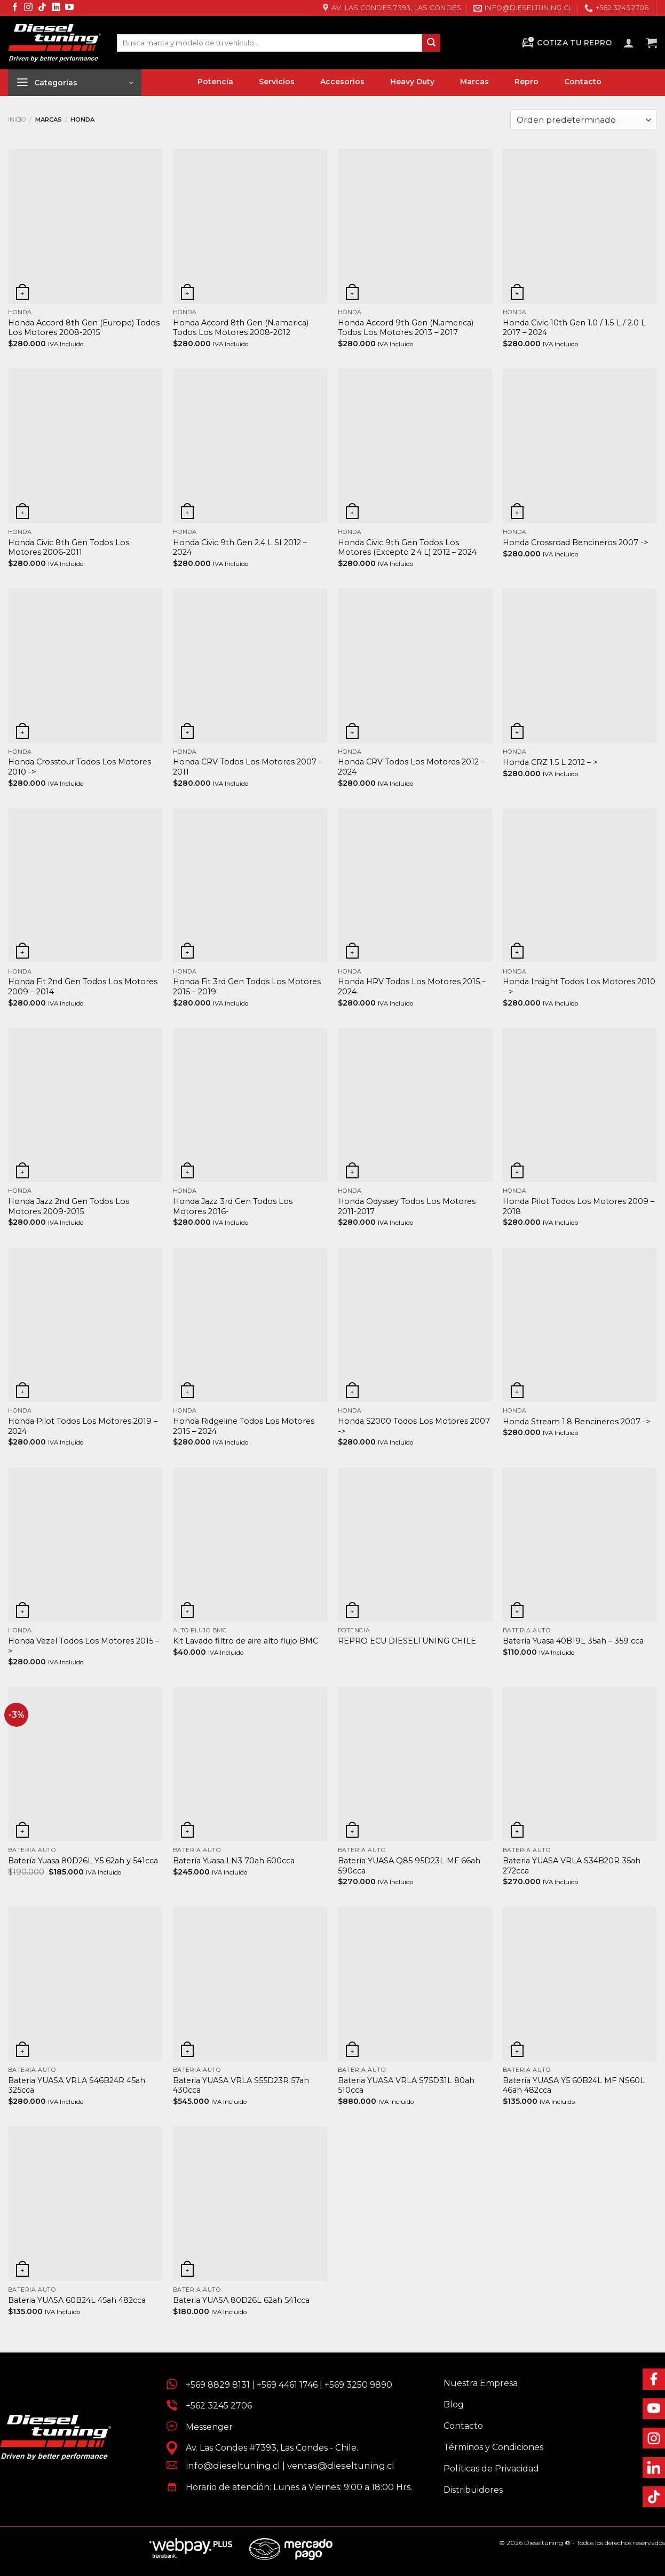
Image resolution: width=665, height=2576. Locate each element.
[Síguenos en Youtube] (69, 7)
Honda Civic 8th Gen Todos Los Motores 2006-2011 (68, 547)
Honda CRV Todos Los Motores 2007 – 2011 (247, 767)
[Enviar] (431, 43)
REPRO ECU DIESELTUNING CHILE (407, 1641)
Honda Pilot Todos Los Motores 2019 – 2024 (82, 1426)
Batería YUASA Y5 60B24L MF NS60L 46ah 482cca (574, 2085)
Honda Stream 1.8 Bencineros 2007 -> (577, 1421)
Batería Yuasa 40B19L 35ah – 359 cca (573, 1641)
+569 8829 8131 (218, 2385)
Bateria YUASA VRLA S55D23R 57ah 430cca (241, 2085)
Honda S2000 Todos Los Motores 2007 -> (414, 1426)
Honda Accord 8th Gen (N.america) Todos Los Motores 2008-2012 (240, 328)
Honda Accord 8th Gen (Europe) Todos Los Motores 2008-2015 (84, 328)
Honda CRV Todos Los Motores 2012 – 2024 (411, 767)
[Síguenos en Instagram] (28, 7)
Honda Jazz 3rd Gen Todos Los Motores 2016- (232, 1206)
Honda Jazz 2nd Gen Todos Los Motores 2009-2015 (68, 1206)
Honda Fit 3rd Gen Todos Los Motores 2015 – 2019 (247, 986)
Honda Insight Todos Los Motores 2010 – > (579, 986)
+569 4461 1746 (287, 2385)
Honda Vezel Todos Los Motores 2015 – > (83, 1646)
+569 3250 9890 (358, 2385)
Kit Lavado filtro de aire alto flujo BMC (245, 1641)
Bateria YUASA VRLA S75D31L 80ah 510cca (406, 2085)
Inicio (17, 119)
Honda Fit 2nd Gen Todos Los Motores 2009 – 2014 (82, 986)
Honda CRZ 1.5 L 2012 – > (550, 762)
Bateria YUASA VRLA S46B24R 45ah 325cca (76, 2085)
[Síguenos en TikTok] (42, 7)
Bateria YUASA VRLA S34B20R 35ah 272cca (571, 1866)
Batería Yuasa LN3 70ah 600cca (234, 1860)
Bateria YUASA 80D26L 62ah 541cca (241, 2300)
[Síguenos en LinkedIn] (56, 7)
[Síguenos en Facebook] (15, 7)
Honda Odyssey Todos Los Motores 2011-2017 (407, 1206)
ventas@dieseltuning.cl (340, 2465)
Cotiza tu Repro (566, 43)
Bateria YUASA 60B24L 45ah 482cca (77, 2300)
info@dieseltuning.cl (233, 2465)
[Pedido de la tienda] (583, 119)
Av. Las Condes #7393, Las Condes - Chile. (267, 2448)
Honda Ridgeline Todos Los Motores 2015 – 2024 (243, 1426)
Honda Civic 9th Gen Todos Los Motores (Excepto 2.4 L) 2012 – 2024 (407, 547)
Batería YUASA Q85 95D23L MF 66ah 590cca (409, 1866)
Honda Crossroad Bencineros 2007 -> (575, 542)
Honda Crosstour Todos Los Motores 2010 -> (79, 767)
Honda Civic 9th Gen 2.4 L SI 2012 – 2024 (240, 547)
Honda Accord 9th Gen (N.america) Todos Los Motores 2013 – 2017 (405, 328)
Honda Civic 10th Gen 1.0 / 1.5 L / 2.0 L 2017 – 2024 (574, 328)
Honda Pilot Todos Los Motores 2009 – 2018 (578, 1206)
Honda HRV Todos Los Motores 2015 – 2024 (412, 986)
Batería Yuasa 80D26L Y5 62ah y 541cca (83, 1860)
